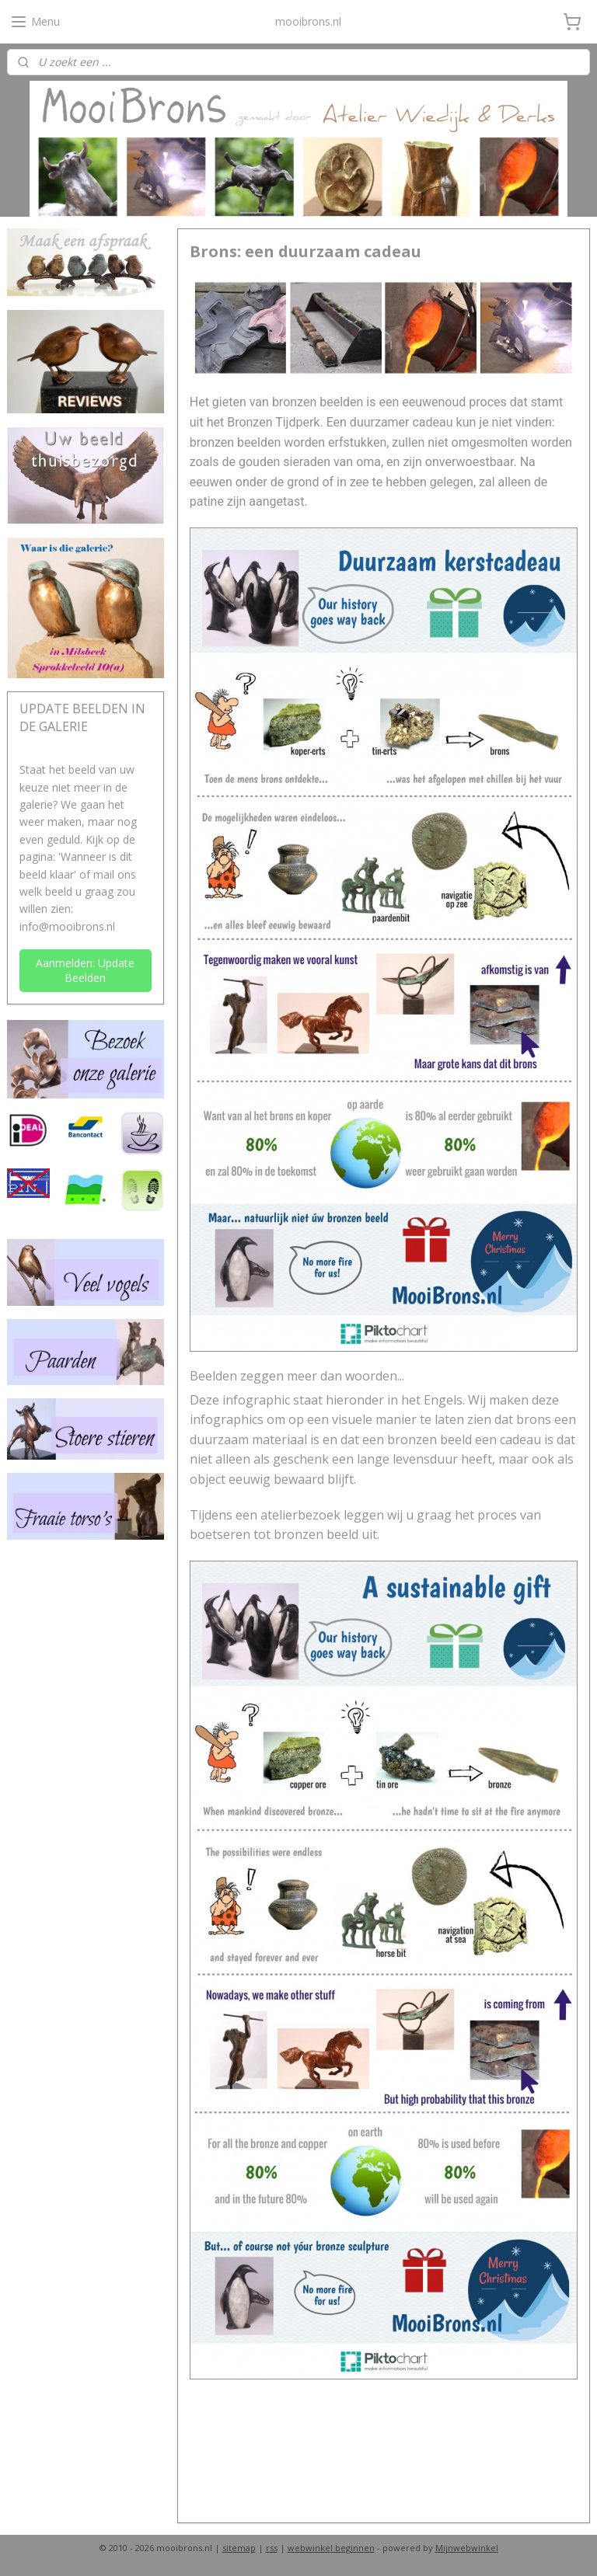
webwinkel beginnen (331, 2547)
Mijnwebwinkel (466, 2547)
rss (272, 2547)
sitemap (239, 2547)
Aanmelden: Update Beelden (85, 970)
